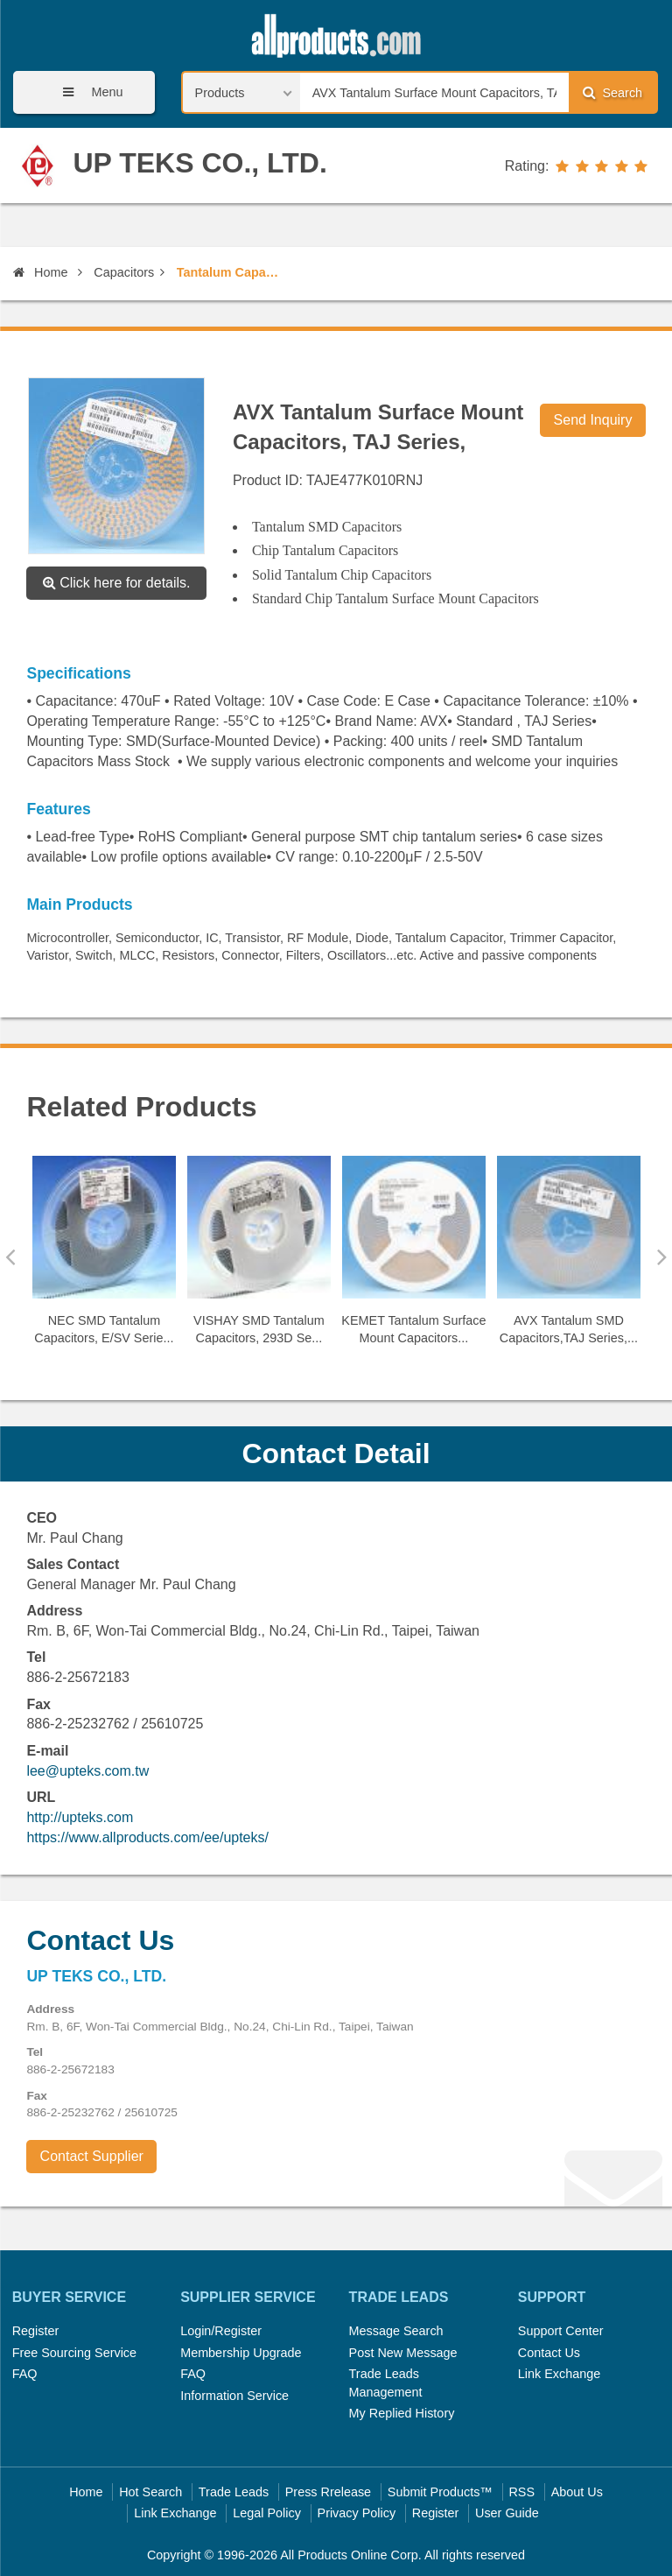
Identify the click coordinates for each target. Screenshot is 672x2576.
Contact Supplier (92, 2156)
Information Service (234, 2396)
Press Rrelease (328, 2492)
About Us (577, 2492)
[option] (103, 1258)
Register (36, 2331)
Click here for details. (117, 582)
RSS (521, 2492)
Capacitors (124, 272)
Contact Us (549, 2353)
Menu (86, 92)
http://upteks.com (79, 1817)
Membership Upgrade (240, 2353)
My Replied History (402, 2413)
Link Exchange (559, 2374)
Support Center (561, 2331)
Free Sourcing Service (74, 2353)
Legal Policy (267, 2513)
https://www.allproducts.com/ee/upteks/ (147, 1837)
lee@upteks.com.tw (87, 1770)
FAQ (25, 2374)
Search (612, 92)
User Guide (507, 2513)
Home (40, 272)
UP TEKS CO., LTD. (199, 163)
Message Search (396, 2331)
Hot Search (150, 2492)
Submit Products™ (440, 2492)
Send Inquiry (593, 419)
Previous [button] (10, 1256)
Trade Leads (234, 2492)
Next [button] (662, 1256)
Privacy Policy (357, 2513)
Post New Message (403, 2353)
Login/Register (221, 2331)
